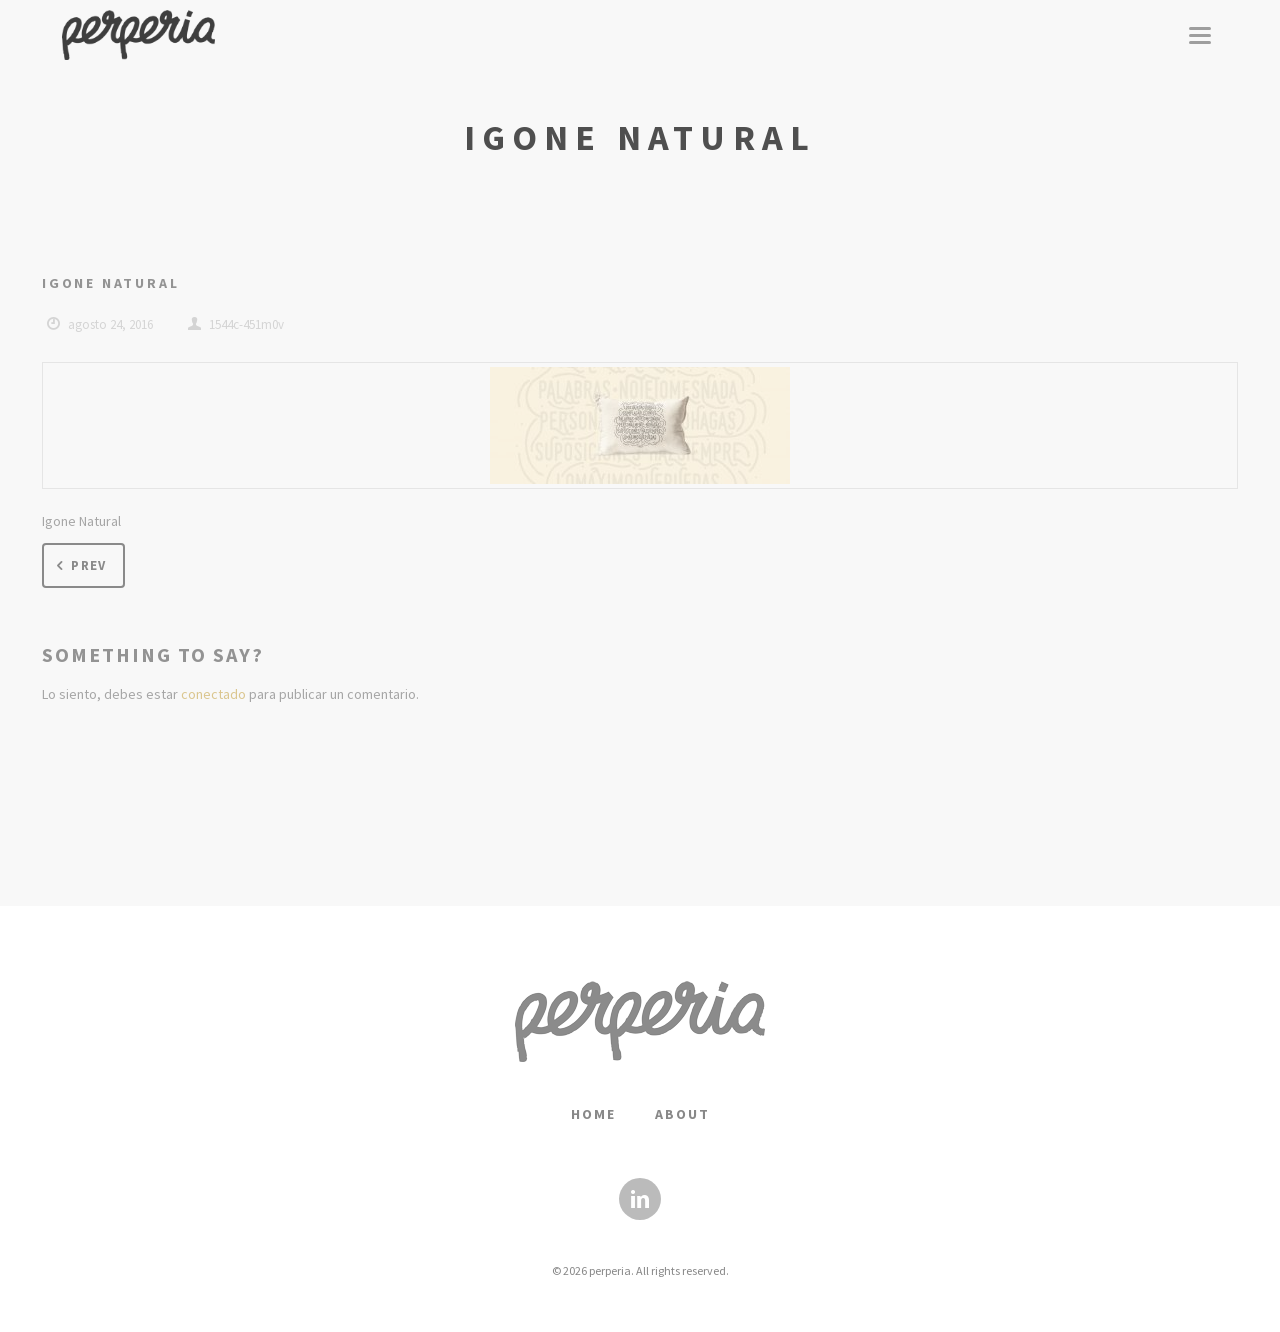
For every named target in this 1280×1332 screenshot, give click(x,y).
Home (593, 1114)
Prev (78, 566)
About (682, 1114)
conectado (213, 694)
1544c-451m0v (246, 324)
